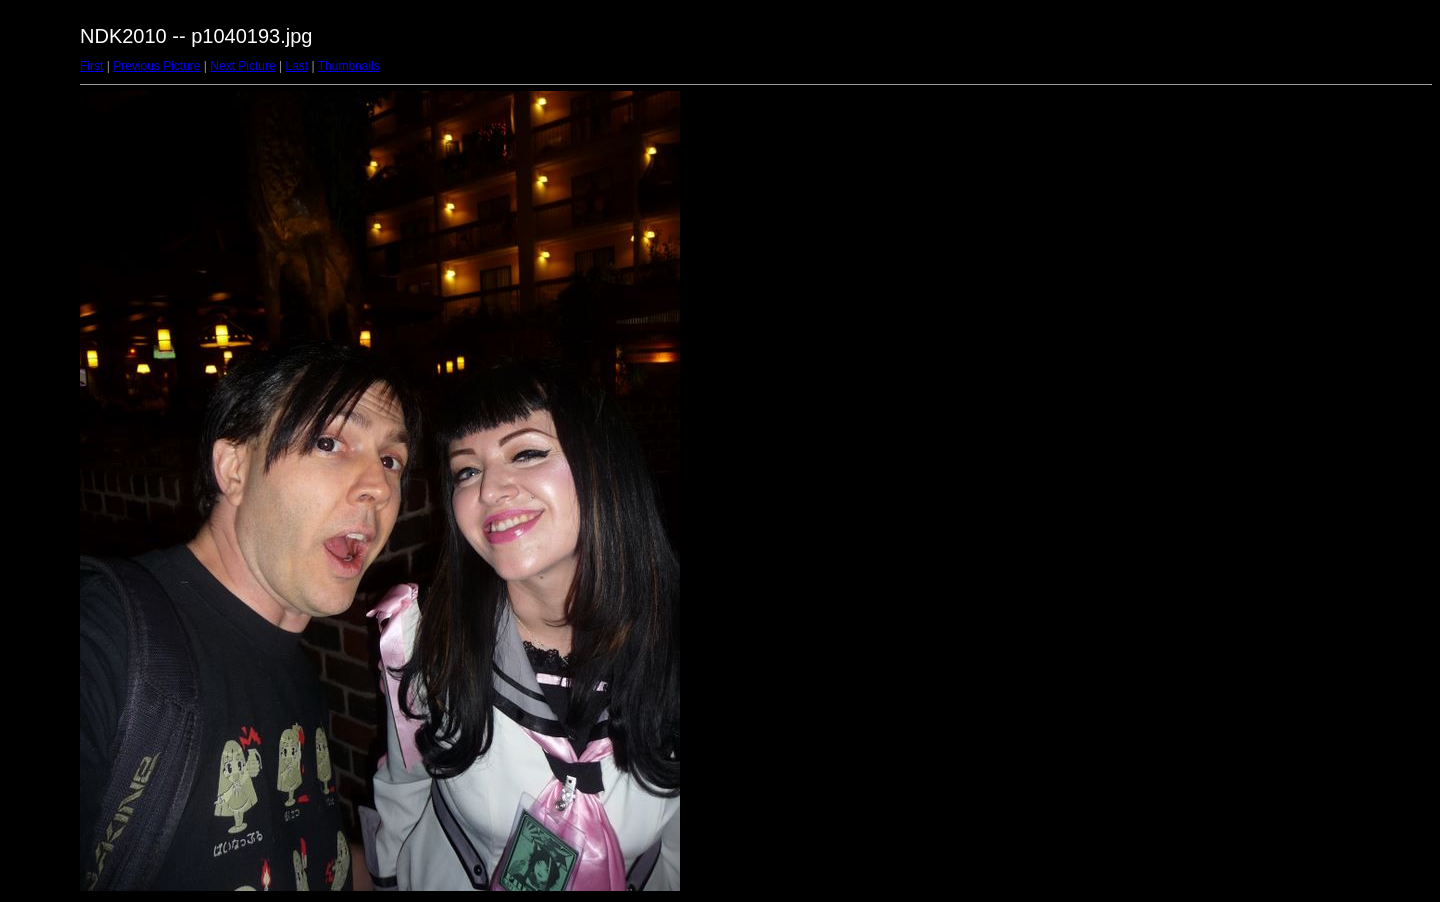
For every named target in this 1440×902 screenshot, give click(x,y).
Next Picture (242, 66)
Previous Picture (156, 66)
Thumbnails (349, 66)
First (91, 66)
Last (296, 66)
